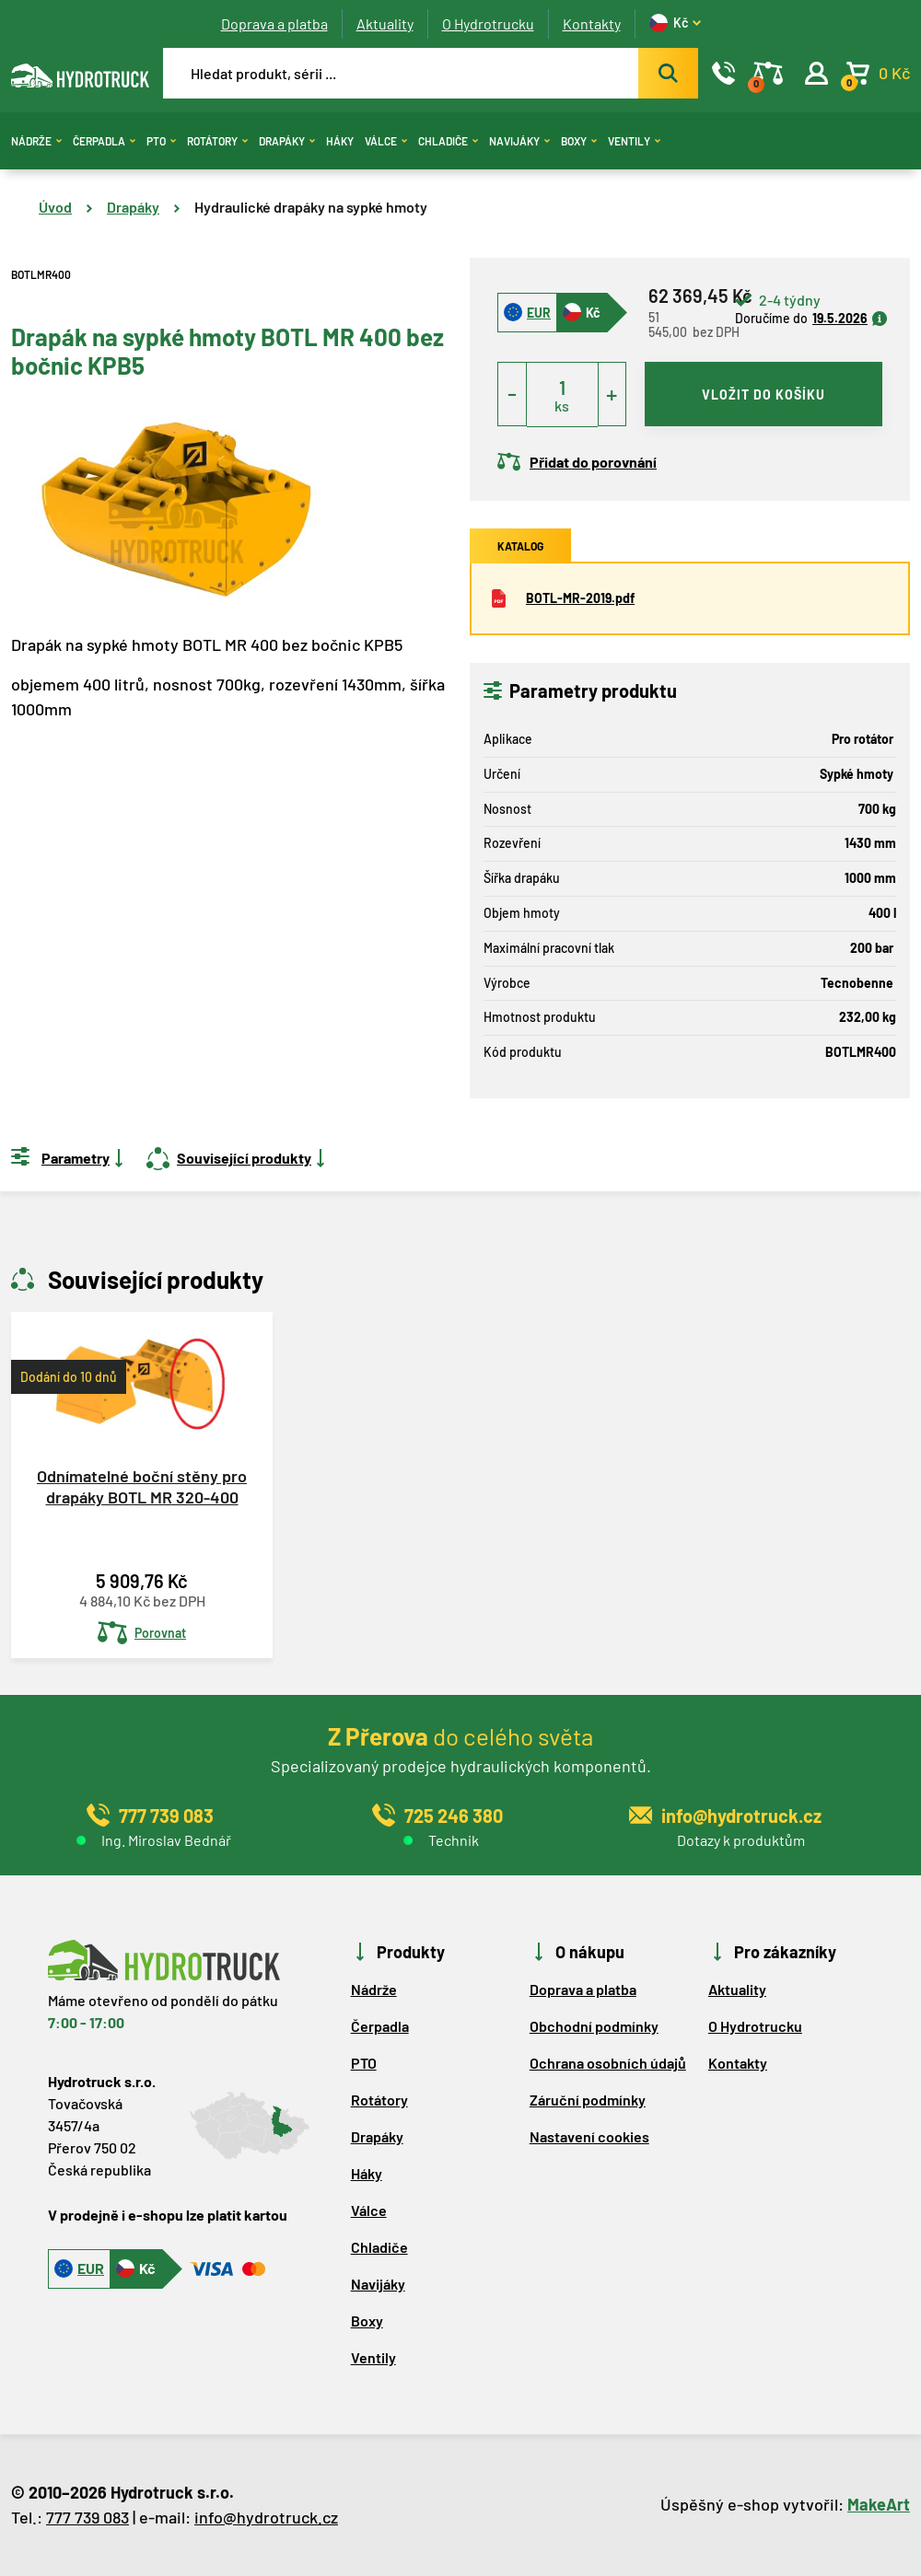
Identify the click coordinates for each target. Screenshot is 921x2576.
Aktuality (385, 23)
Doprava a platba (274, 23)
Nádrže (36, 140)
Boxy (579, 140)
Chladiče (448, 140)
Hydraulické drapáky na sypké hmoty (310, 206)
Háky (340, 140)
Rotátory (217, 140)
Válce (386, 140)
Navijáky (519, 140)
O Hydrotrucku (488, 23)
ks (561, 405)
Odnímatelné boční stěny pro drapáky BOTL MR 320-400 (142, 1486)
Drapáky (287, 140)
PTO (161, 140)
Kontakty (592, 23)
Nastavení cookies (589, 2136)
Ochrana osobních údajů (608, 2062)
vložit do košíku (763, 394)
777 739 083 (87, 2517)
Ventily (634, 140)
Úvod (55, 206)
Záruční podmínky (588, 2099)
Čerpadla (104, 140)
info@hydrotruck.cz (266, 2517)
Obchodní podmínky (594, 2026)
